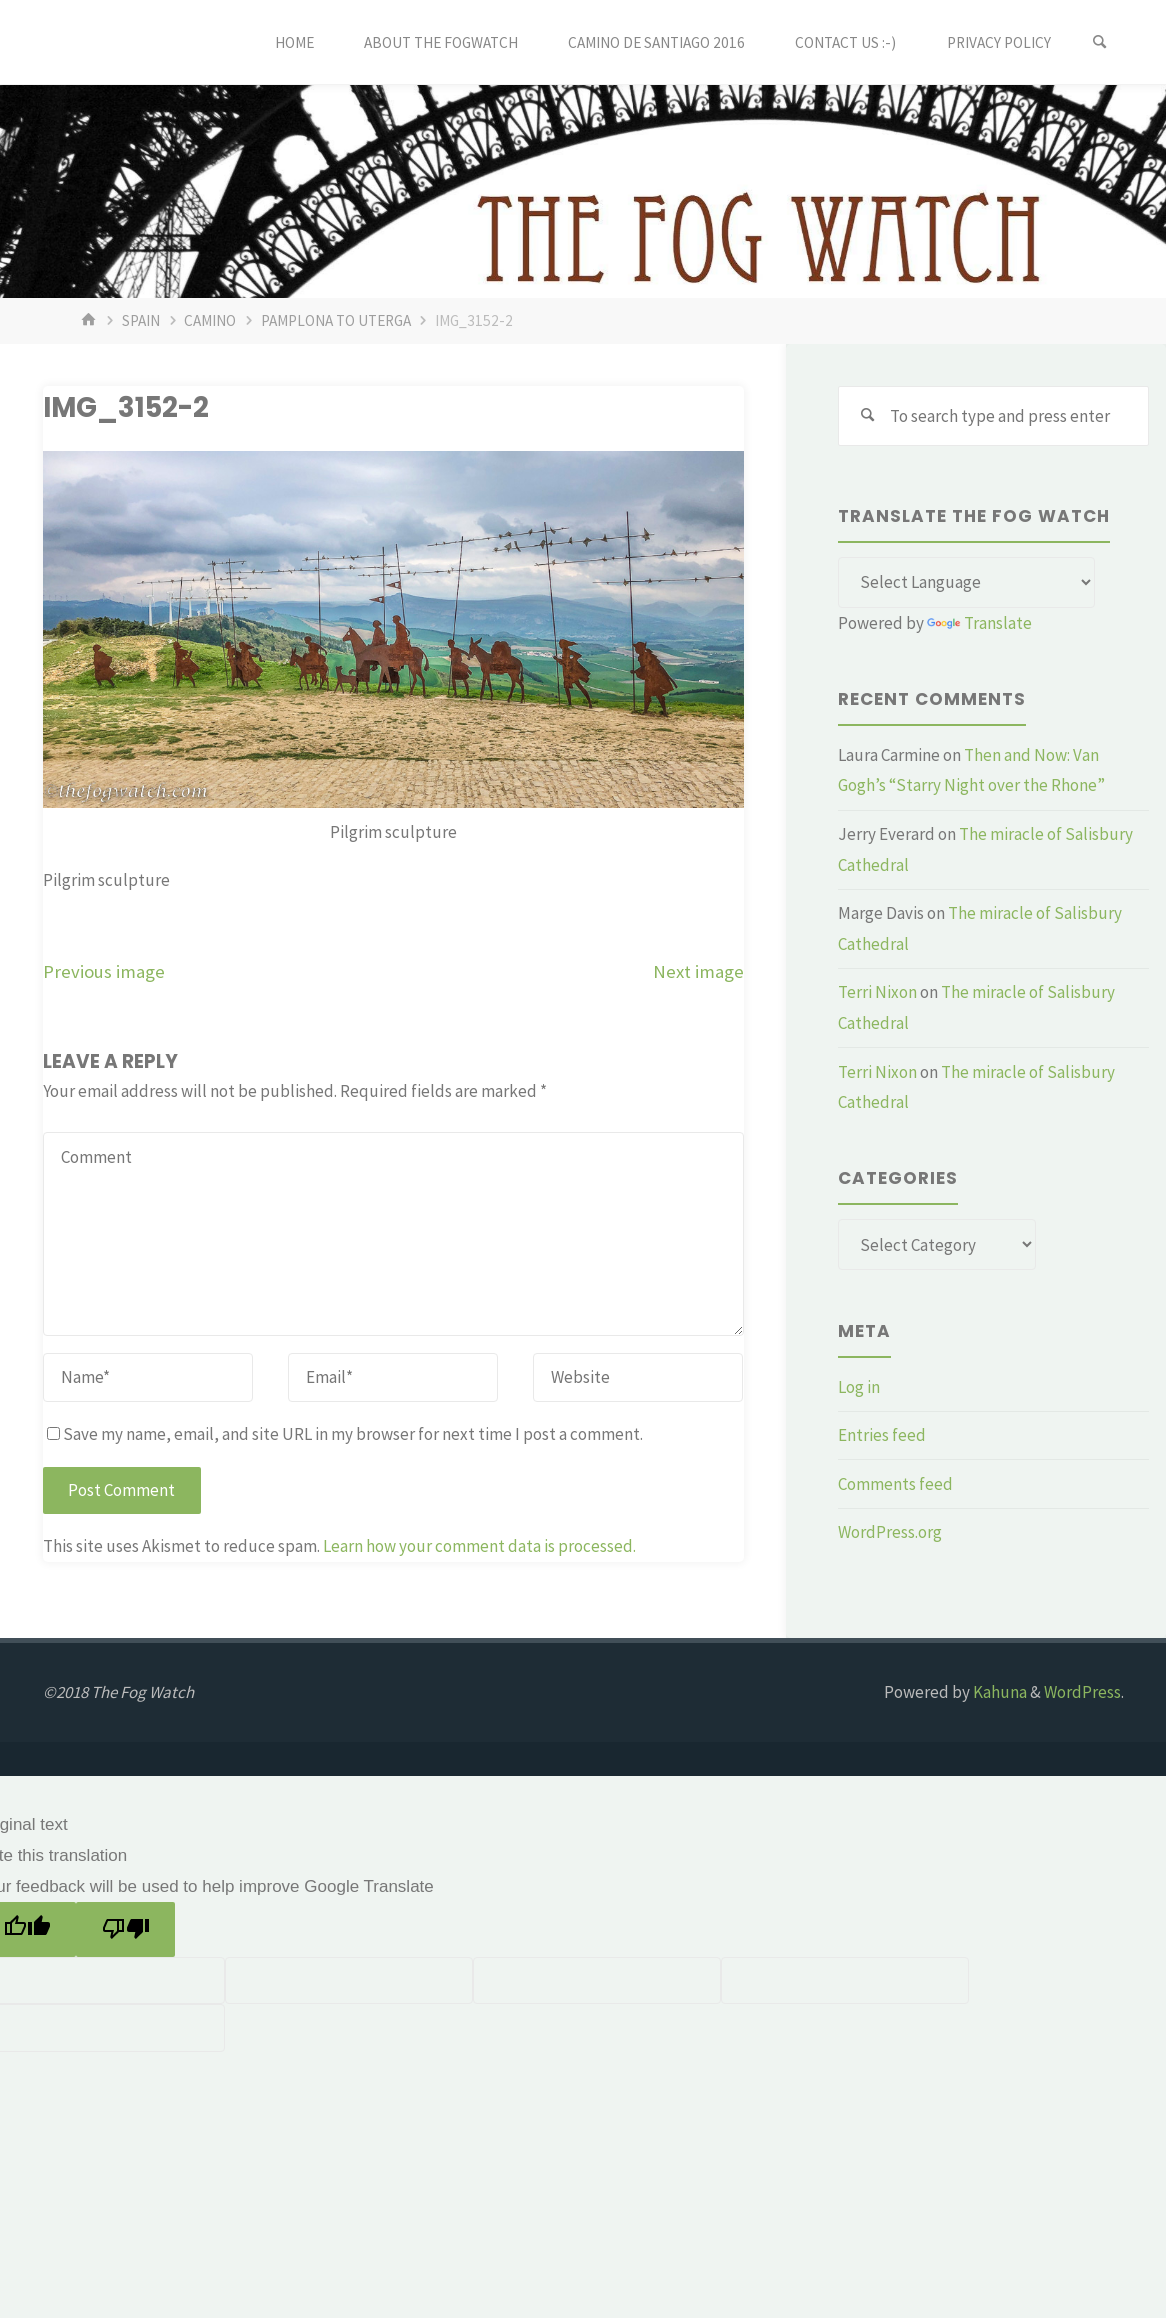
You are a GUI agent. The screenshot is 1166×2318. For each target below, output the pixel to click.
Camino (210, 320)
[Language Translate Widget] (966, 583)
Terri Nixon (877, 992)
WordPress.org (890, 1532)
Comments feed (895, 1484)
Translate (979, 623)
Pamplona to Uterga (336, 320)
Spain (141, 320)
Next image (698, 971)
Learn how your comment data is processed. (479, 1546)
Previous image (104, 971)
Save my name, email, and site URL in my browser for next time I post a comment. (345, 1434)
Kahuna (998, 1692)
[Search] (1100, 42)
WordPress (1082, 1692)
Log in (859, 1387)
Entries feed (882, 1435)
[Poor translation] (125, 1929)
